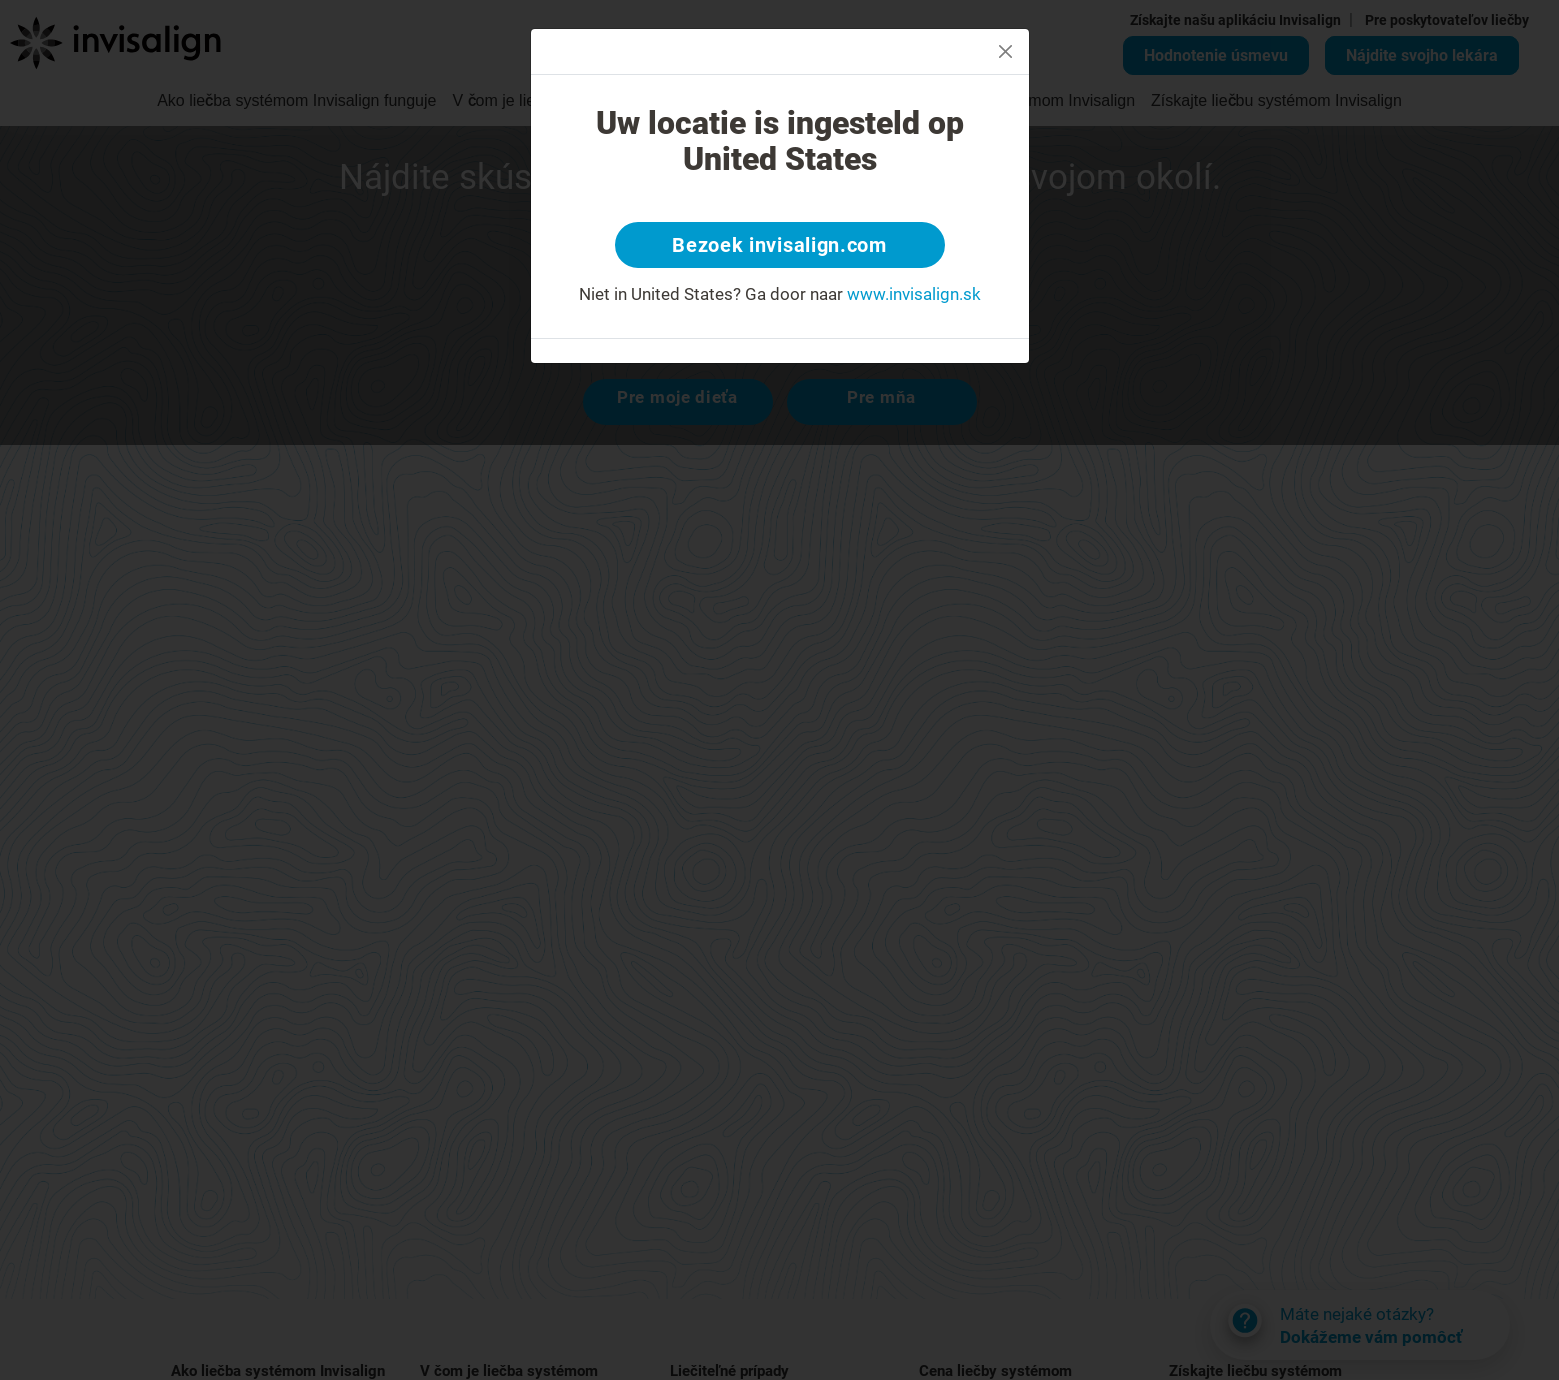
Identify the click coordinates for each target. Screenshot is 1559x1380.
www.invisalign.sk (914, 294)
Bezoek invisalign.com (779, 245)
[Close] (1005, 51)
